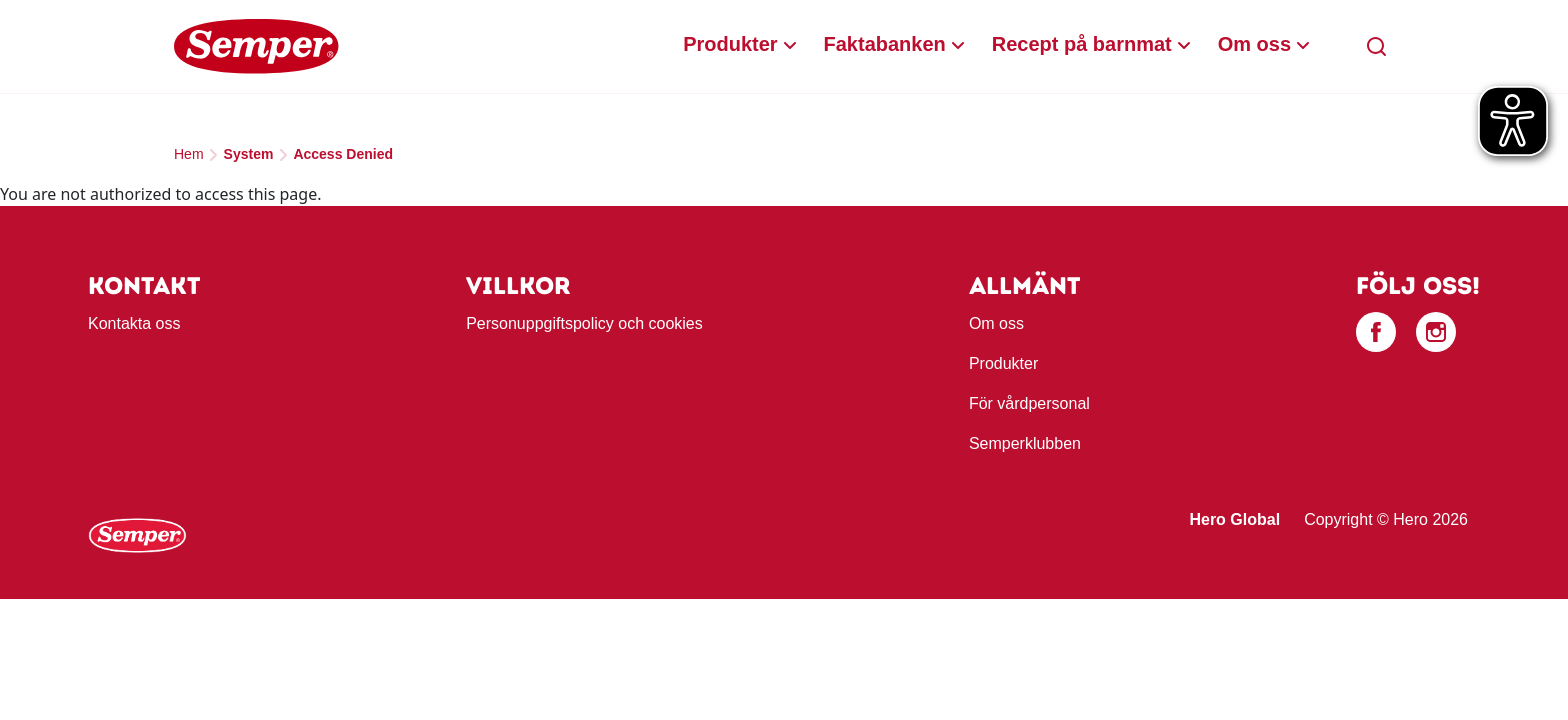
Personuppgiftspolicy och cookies (584, 323)
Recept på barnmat (1082, 44)
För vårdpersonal (1029, 403)
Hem (189, 154)
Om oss (1254, 44)
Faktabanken (885, 44)
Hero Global (1234, 519)
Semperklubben (1025, 443)
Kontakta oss (134, 323)
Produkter (730, 44)
